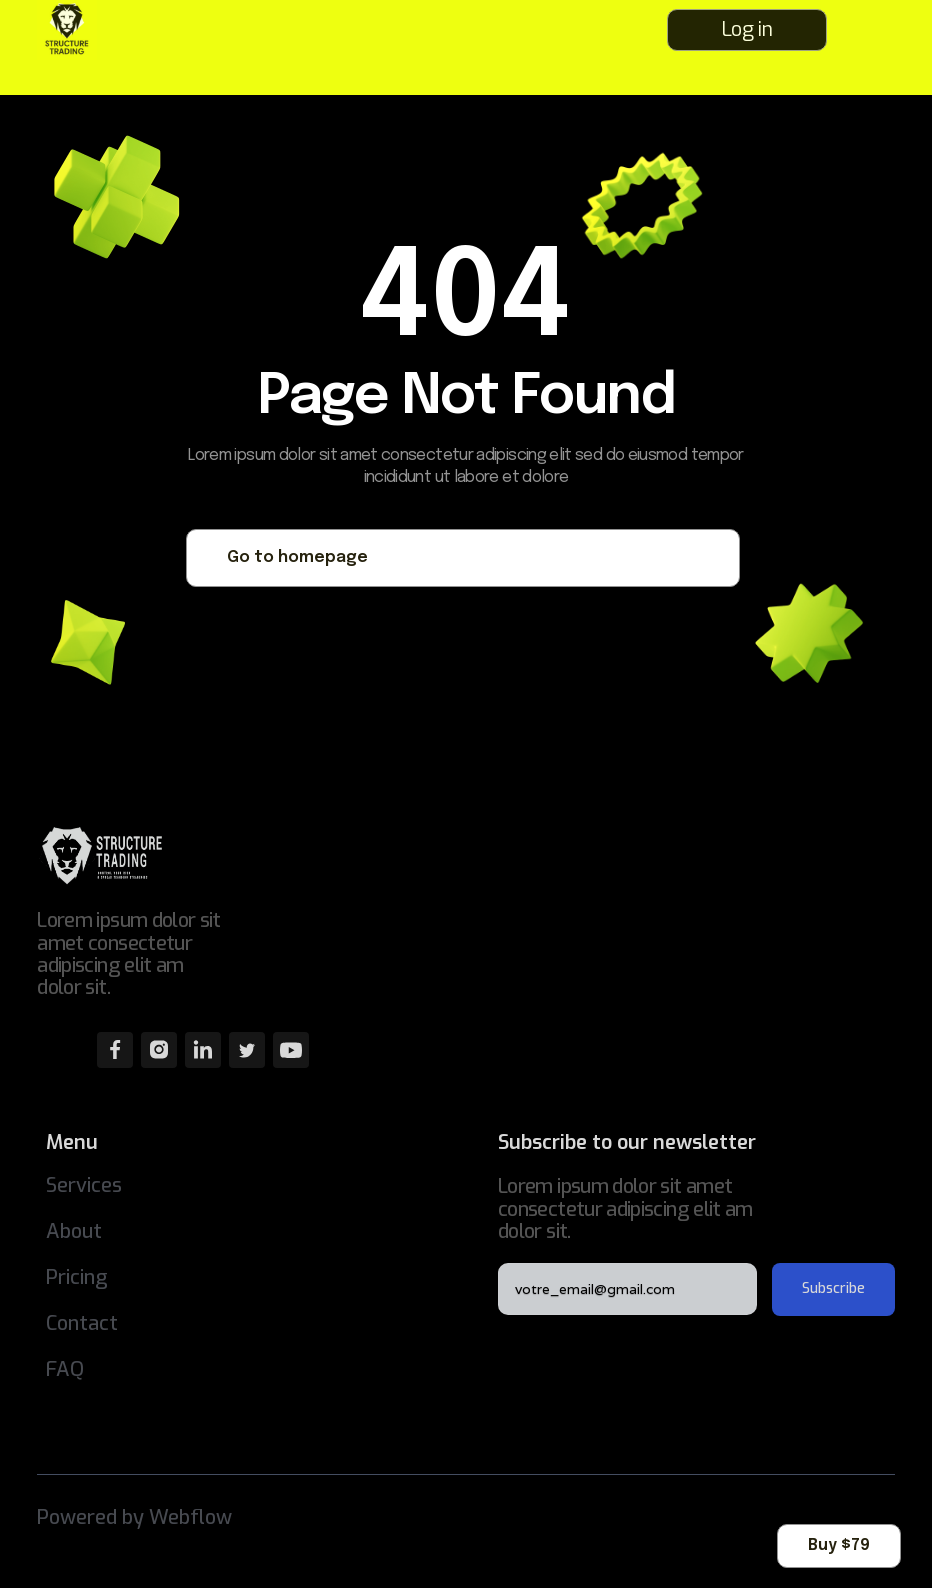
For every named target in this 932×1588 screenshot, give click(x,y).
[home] (82, 30)
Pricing (77, 1277)
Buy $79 (839, 1545)
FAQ (65, 1369)
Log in (746, 29)
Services (84, 1185)
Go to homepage (297, 557)
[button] (881, 30)
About (74, 1231)
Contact (82, 1323)
